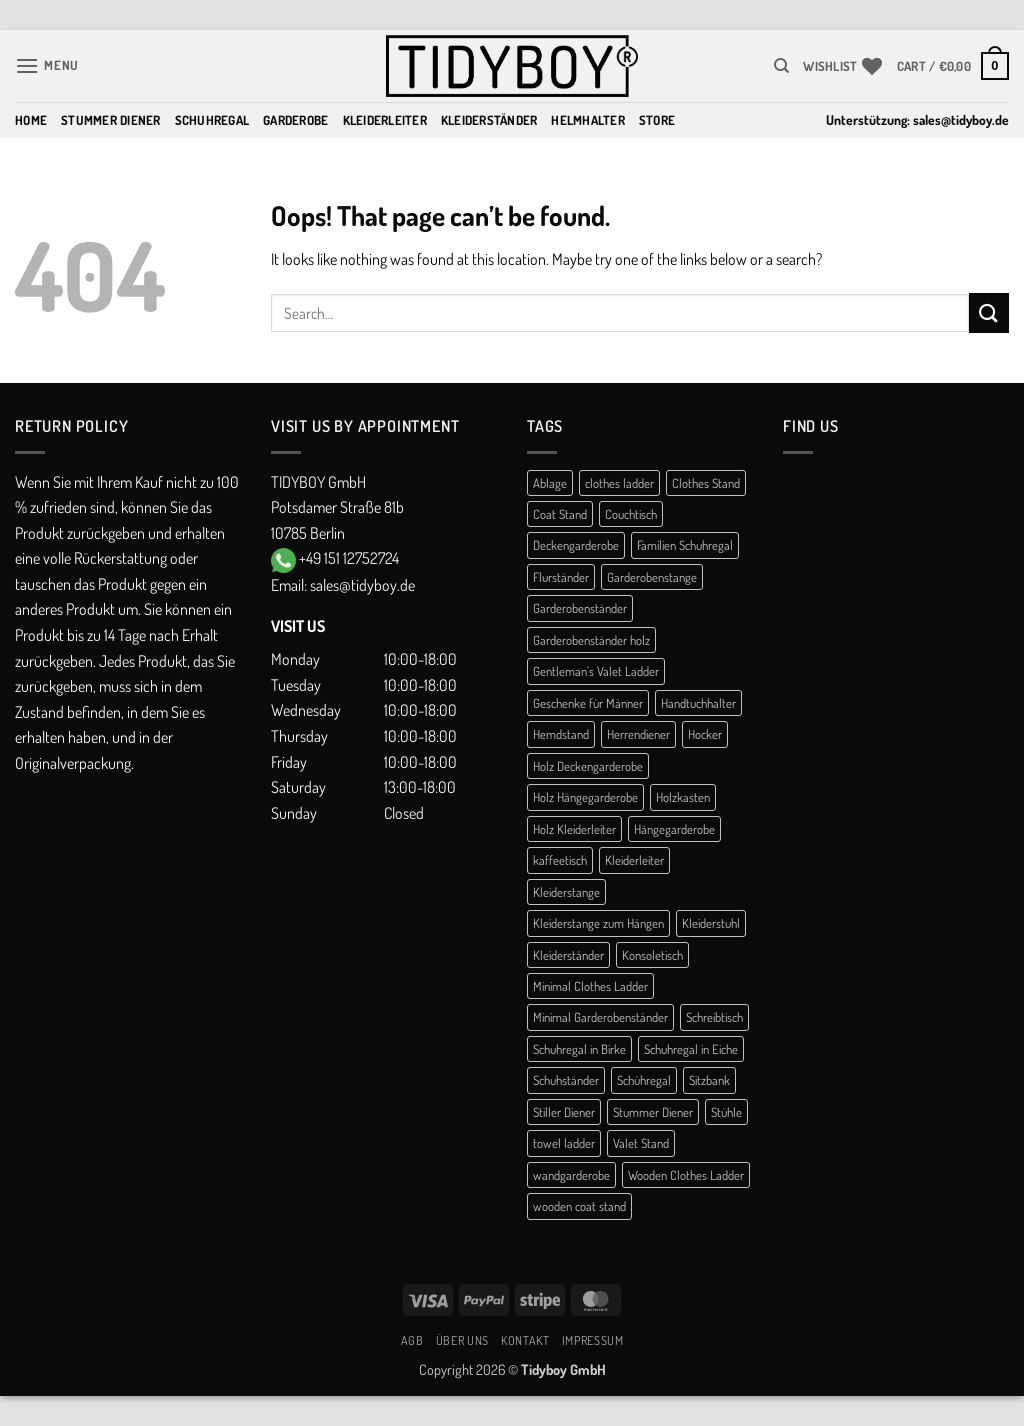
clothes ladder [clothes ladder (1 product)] (619, 483)
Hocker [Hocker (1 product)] (705, 734)
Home (31, 120)
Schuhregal (212, 120)
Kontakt (525, 1340)
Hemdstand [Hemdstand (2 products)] (561, 734)
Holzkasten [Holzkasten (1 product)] (683, 797)
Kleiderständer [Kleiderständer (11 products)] (568, 955)
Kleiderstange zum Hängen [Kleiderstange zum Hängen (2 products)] (598, 923)
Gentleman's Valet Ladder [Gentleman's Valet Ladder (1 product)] (596, 671)
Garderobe (295, 120)
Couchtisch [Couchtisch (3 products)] (631, 514)
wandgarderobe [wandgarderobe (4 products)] (571, 1175)
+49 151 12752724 (349, 558)
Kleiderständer (489, 120)
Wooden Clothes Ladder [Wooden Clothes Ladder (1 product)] (686, 1175)
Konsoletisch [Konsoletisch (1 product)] (652, 955)
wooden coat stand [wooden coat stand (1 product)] (579, 1206)
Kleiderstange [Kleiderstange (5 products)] (566, 892)
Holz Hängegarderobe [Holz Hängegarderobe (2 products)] (585, 797)
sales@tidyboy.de (961, 119)
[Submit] (989, 312)
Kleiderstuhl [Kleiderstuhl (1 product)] (711, 923)
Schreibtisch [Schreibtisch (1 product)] (714, 1017)
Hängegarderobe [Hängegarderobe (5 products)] (674, 829)
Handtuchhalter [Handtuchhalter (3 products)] (698, 703)
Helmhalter (588, 120)
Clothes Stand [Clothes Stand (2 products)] (706, 483)
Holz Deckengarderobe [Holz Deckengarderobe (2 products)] (588, 766)
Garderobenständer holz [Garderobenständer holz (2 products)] (591, 640)
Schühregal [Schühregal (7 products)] (644, 1080)
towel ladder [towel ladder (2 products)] (564, 1143)
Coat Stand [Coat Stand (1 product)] (560, 514)
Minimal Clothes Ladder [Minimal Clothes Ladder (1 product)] (590, 986)
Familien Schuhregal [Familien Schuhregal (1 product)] (685, 545)
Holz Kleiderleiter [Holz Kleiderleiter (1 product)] (574, 829)
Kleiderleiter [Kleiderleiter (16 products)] (634, 860)
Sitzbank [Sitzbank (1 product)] (709, 1080)
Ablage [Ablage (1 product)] (550, 483)
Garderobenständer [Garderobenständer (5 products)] (580, 608)
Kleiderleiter (385, 120)
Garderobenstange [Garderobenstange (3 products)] (652, 577)
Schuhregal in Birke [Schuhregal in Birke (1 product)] (579, 1049)
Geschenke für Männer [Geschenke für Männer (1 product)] (588, 703)
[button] (47, 65)
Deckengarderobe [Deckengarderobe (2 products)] (576, 545)
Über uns (462, 1340)
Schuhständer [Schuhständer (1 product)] (566, 1080)
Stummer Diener (111, 120)
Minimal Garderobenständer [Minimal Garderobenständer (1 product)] (600, 1017)
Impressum (593, 1340)
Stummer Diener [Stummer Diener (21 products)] (653, 1112)
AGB (412, 1340)
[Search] (781, 66)
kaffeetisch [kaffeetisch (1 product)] (560, 860)
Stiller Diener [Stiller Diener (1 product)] (564, 1112)
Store (657, 120)
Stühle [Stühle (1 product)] (726, 1112)
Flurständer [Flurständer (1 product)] (561, 577)
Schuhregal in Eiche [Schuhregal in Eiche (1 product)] (691, 1049)
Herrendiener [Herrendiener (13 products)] (638, 734)
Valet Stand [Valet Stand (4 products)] (641, 1143)
